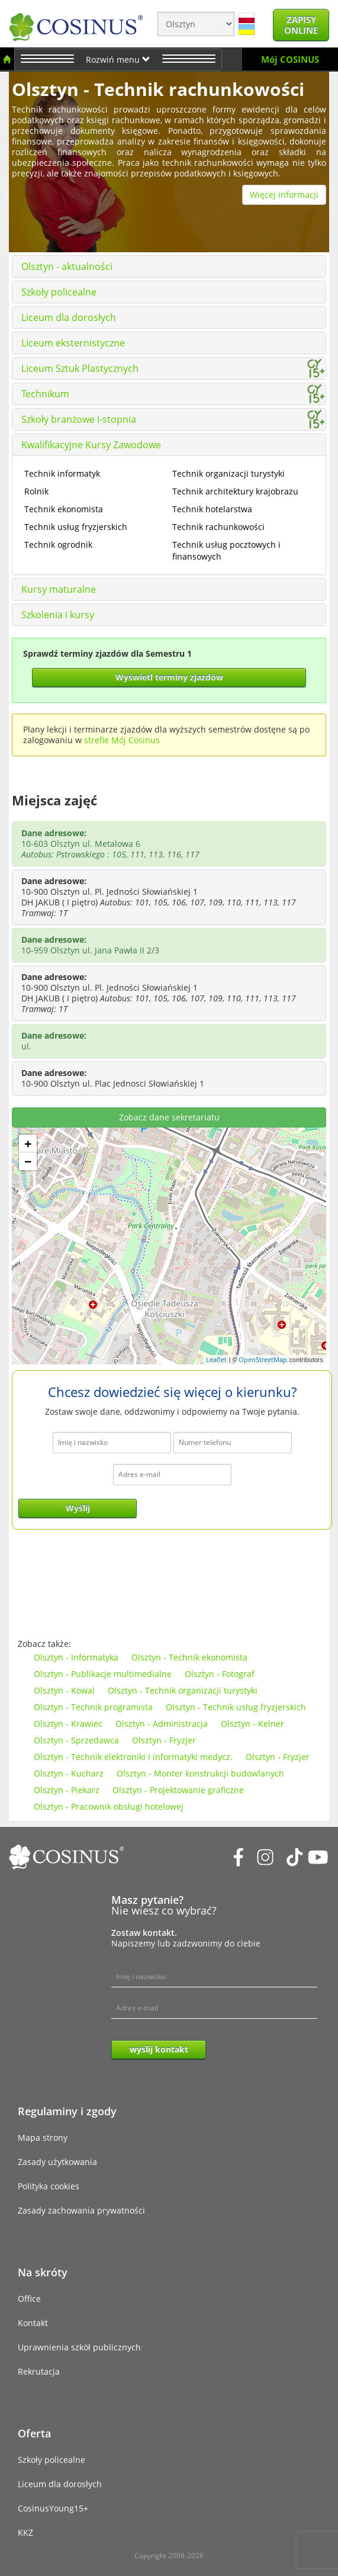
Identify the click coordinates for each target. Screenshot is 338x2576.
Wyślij (78, 1508)
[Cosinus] (76, 24)
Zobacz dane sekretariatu (169, 1117)
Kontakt (33, 2322)
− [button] (28, 1161)
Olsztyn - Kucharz (69, 1773)
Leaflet (216, 1359)
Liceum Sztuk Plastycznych (80, 368)
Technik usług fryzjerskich (75, 526)
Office (29, 2298)
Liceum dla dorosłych (68, 317)
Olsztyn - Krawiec (68, 1723)
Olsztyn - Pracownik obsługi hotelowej (109, 1806)
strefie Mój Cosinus (122, 740)
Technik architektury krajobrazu (235, 491)
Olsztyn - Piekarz (66, 1790)
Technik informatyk (62, 473)
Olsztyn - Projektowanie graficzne (178, 1790)
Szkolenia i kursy (57, 614)
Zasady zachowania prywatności (81, 2210)
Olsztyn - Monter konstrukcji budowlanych (200, 1773)
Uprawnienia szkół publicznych (79, 2347)
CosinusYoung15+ (53, 2508)
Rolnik (36, 491)
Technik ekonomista (63, 509)
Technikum (45, 393)
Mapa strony (42, 2137)
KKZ (25, 2532)
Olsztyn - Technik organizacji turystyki (182, 1690)
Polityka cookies (48, 2186)
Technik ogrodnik (58, 544)
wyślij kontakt (159, 2049)
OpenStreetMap (263, 1359)
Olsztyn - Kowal (64, 1690)
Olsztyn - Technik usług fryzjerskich (236, 1707)
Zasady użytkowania (57, 2161)
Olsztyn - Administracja (161, 1723)
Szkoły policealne (58, 291)
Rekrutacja (39, 2371)
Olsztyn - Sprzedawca (76, 1740)
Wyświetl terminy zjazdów (169, 677)
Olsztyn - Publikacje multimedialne (103, 1673)
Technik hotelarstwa (212, 509)
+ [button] (28, 1143)
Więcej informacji (284, 194)
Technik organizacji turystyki (228, 473)
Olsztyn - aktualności (66, 266)
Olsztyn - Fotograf (220, 1673)
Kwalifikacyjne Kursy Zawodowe (91, 444)
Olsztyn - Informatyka (76, 1657)
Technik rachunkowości (218, 526)
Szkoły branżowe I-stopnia (78, 419)
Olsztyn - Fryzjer (164, 1740)
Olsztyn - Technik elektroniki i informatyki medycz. (133, 1756)
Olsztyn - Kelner (252, 1723)
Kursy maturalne (58, 589)
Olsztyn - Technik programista (93, 1707)
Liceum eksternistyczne (73, 342)
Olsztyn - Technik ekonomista (189, 1657)
